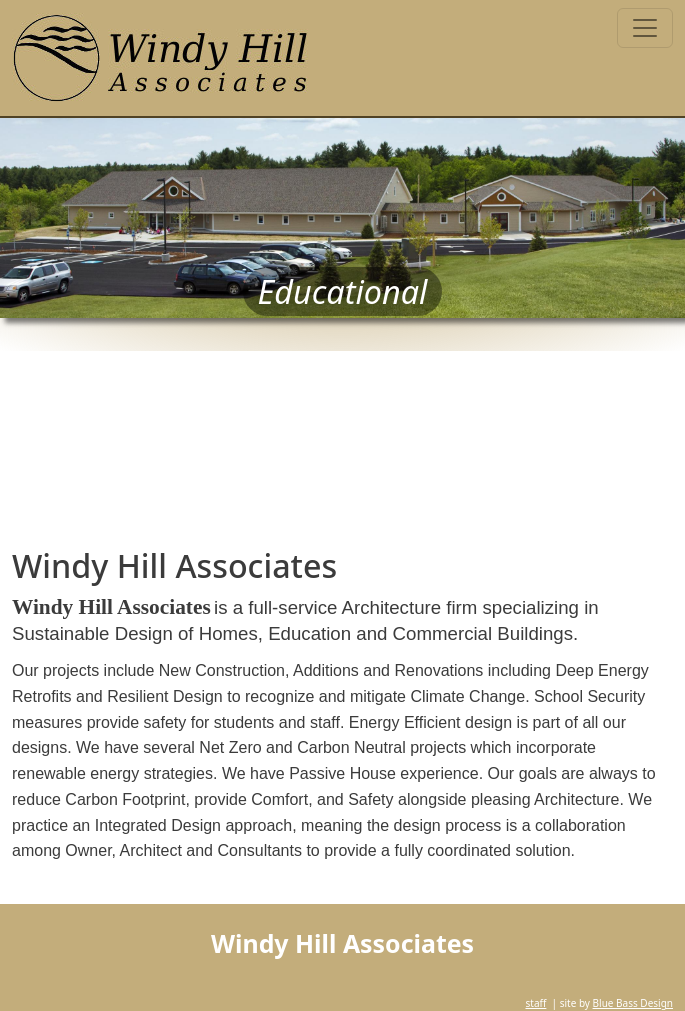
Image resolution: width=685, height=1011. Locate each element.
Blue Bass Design (633, 1003)
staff (535, 1003)
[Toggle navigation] (645, 28)
